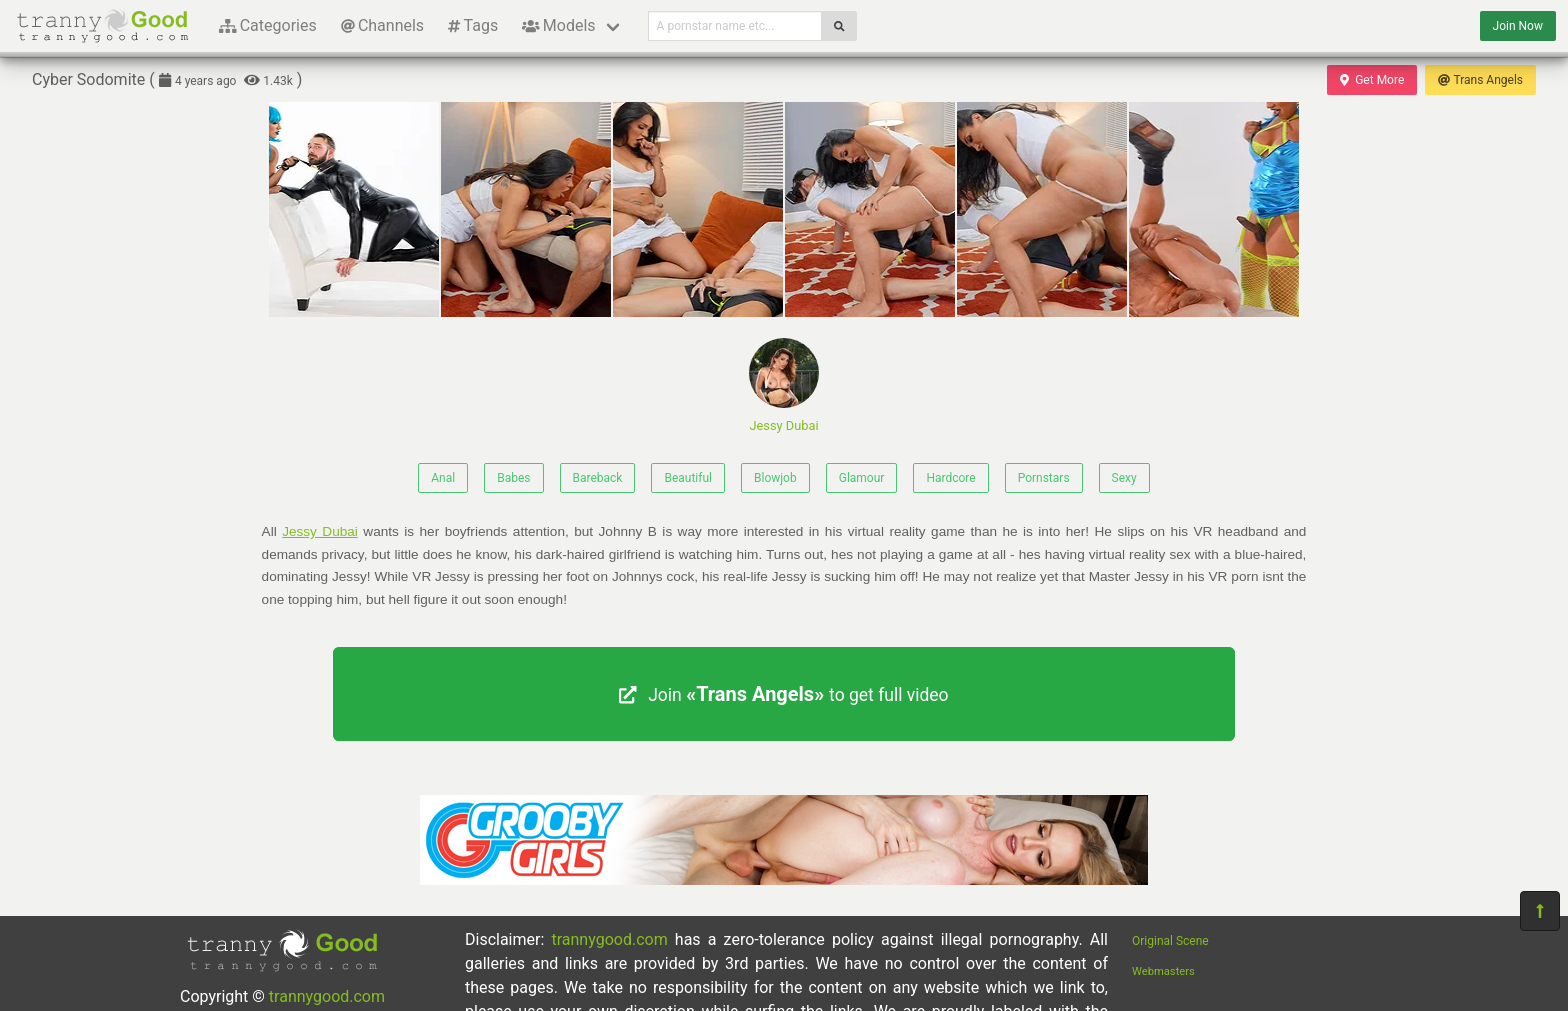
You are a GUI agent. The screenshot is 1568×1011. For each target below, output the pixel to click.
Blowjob (775, 478)
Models (558, 25)
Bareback (598, 478)
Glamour (862, 478)
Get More (1372, 80)
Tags (473, 25)
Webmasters (1163, 971)
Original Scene (1170, 941)
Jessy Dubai (784, 385)
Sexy (1124, 478)
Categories (268, 25)
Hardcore (950, 478)
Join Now (1518, 26)
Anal (443, 478)
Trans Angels (1480, 80)
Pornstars (1044, 478)
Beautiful (688, 478)
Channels (382, 25)
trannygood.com (327, 996)
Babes (513, 478)
